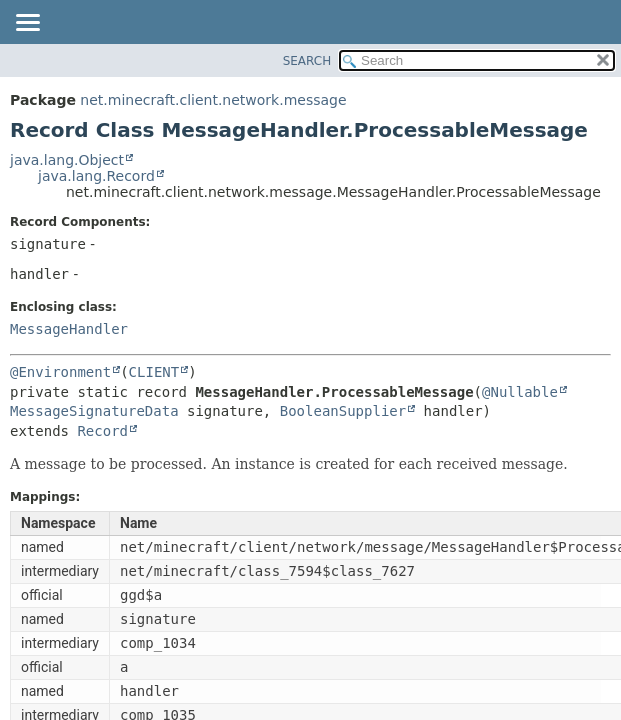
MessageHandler (69, 329)
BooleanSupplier (343, 411)
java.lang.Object (67, 160)
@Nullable (520, 392)
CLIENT (154, 372)
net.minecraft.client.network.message (213, 100)
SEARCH (307, 61)
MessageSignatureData (94, 411)
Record (102, 431)
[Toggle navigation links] (27, 24)
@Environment (60, 372)
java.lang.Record (96, 176)
